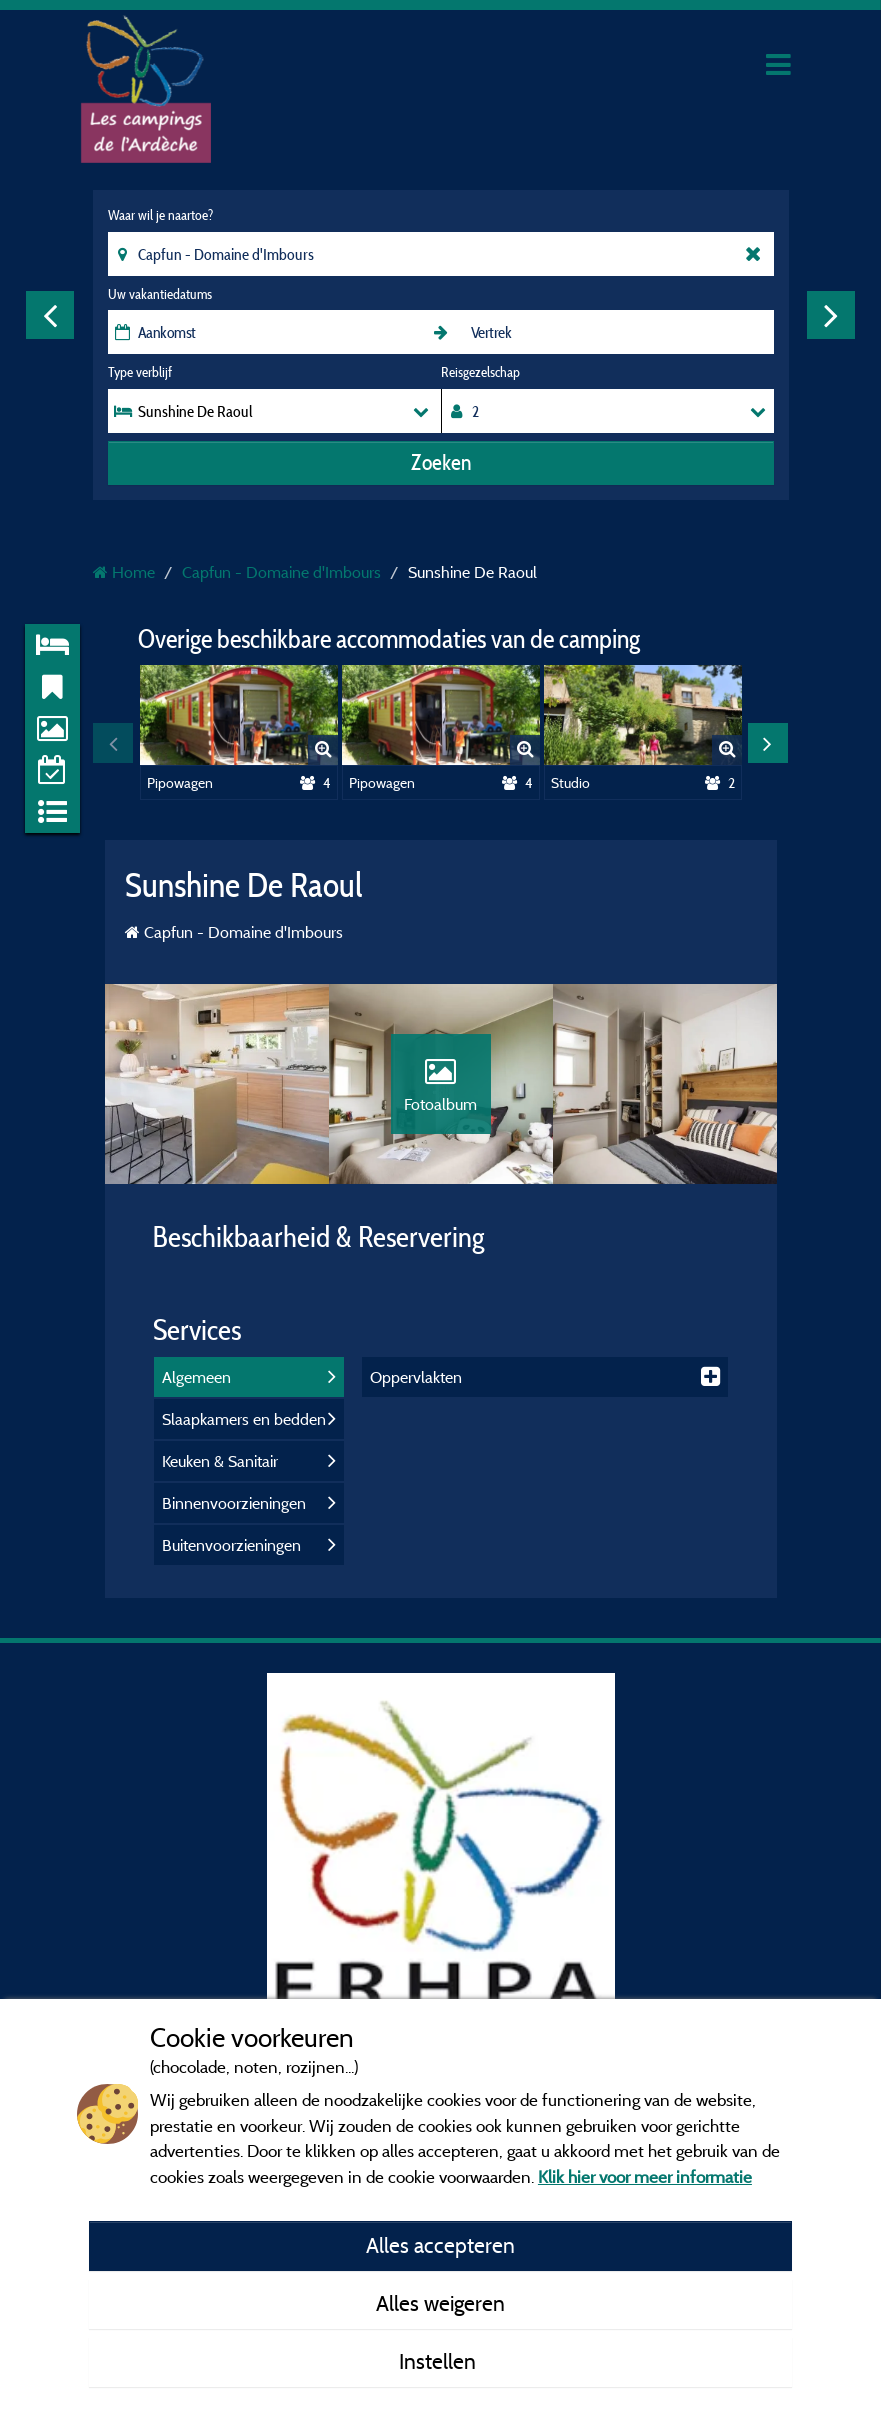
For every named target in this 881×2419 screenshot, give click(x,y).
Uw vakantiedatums (160, 294)
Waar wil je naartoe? (160, 215)
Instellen (440, 2361)
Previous (50, 315)
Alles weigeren (440, 2303)
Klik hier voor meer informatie (645, 2176)
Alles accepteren (440, 2245)
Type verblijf (140, 372)
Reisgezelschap (480, 372)
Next (831, 315)
